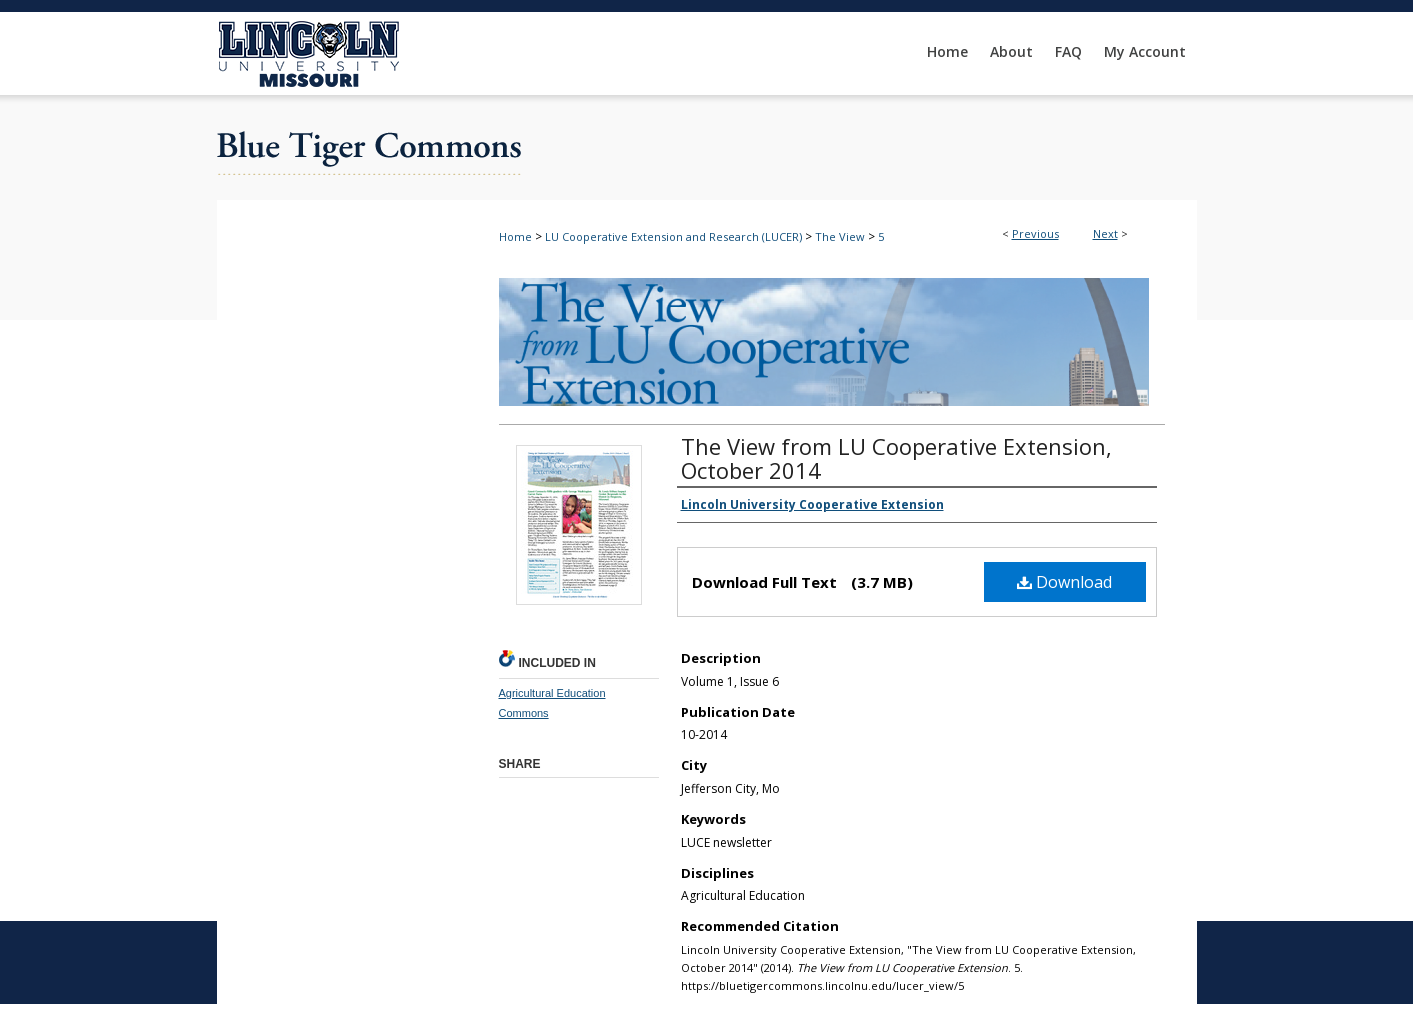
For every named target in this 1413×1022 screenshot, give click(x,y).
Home (515, 236)
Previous (1035, 233)
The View (840, 236)
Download (1064, 582)
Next (1105, 233)
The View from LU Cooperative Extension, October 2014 (896, 458)
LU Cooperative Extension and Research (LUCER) (673, 236)
